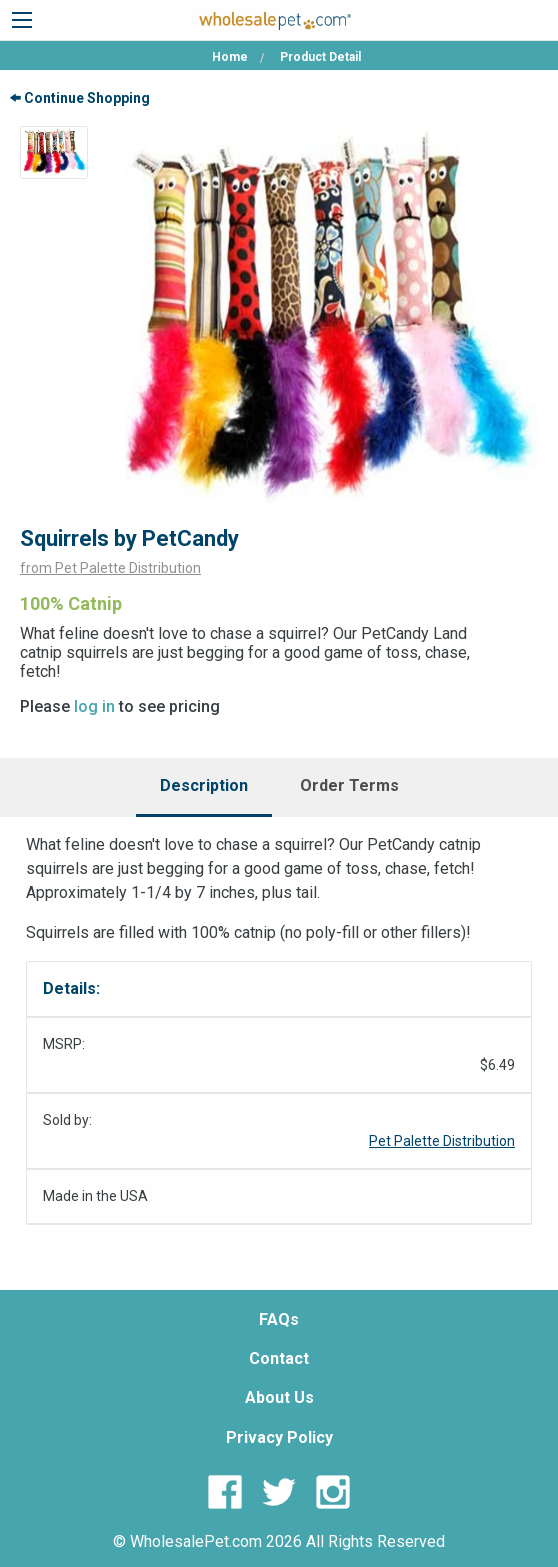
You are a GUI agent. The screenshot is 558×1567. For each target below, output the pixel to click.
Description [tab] (204, 785)
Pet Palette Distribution (442, 1141)
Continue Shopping (80, 98)
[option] (54, 152)
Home (230, 57)
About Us (279, 1397)
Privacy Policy (279, 1437)
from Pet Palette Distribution (110, 568)
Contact (279, 1358)
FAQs (279, 1319)
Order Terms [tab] (349, 785)
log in (94, 706)
